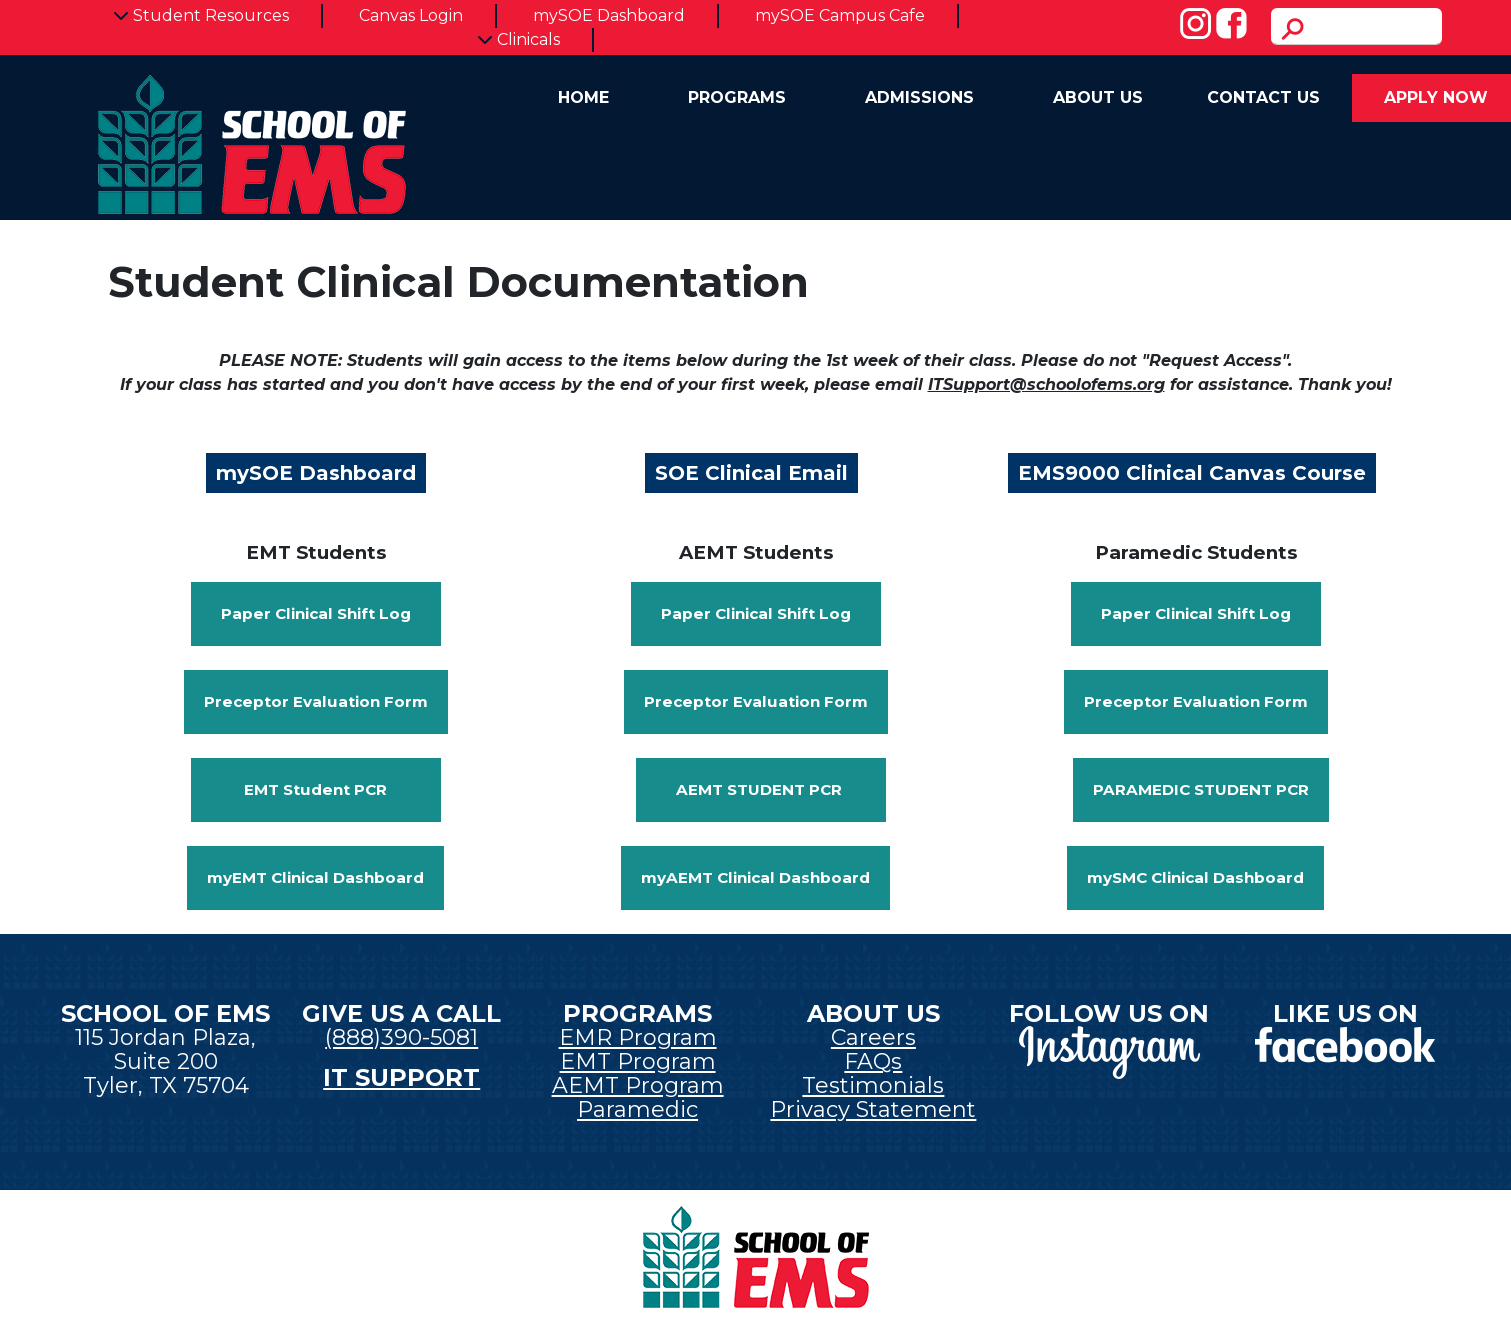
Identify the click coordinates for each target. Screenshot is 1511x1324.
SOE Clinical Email (751, 473)
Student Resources (201, 15)
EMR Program (638, 1037)
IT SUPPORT (401, 1077)
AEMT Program (638, 1085)
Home (583, 97)
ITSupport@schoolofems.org (1046, 384)
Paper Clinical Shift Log (316, 613)
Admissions (919, 97)
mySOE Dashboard (316, 473)
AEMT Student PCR (761, 789)
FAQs (873, 1061)
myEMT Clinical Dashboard (315, 877)
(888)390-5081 (401, 1037)
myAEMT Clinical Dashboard (755, 877)
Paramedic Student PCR (1201, 789)
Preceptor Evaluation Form (316, 701)
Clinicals (518, 39)
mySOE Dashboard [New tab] (609, 15)
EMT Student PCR (315, 789)
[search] (1356, 26)
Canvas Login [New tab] (411, 15)
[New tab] (1109, 1050)
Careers (873, 1037)
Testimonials (873, 1085)
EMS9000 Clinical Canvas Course (1192, 473)
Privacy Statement (873, 1109)
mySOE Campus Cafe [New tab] (840, 15)
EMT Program (638, 1061)
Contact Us (1263, 97)
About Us (1098, 97)
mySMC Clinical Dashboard (1195, 877)
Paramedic (637, 1109)
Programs (737, 97)
